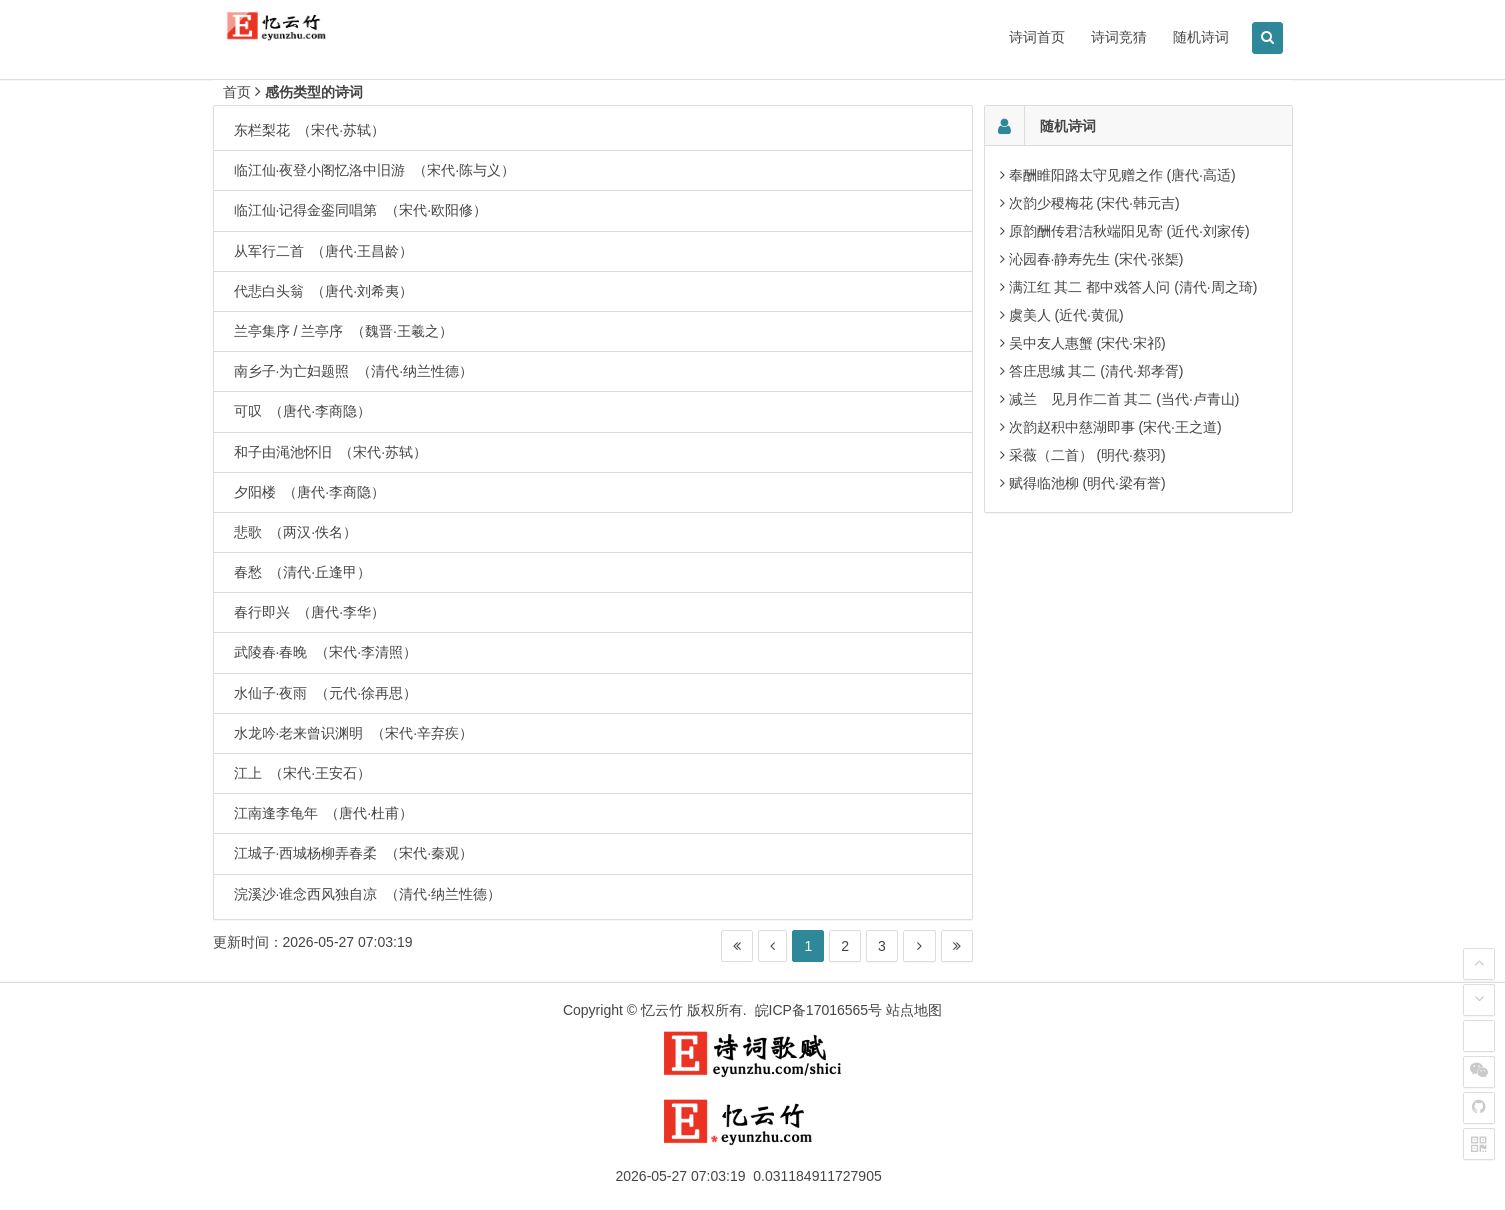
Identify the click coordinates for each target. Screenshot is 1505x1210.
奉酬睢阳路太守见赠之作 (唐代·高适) (1122, 175)
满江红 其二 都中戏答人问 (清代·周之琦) (1133, 287)
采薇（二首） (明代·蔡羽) (1087, 455)
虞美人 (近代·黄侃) (1066, 315)
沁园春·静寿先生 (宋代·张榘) (1096, 259)
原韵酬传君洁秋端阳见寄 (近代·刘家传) (1129, 231)
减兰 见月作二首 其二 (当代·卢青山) (1124, 399)
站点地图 (914, 1010)
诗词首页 (1037, 37)
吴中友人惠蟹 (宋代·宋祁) (1087, 343)
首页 (237, 92)
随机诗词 (1201, 37)
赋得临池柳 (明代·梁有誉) (1087, 483)
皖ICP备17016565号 (819, 1010)
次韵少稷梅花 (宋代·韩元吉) (1094, 203)
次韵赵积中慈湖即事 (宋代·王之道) (1115, 427)
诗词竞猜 (1119, 37)
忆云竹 (662, 1010)
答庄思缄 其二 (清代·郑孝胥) (1096, 371)
